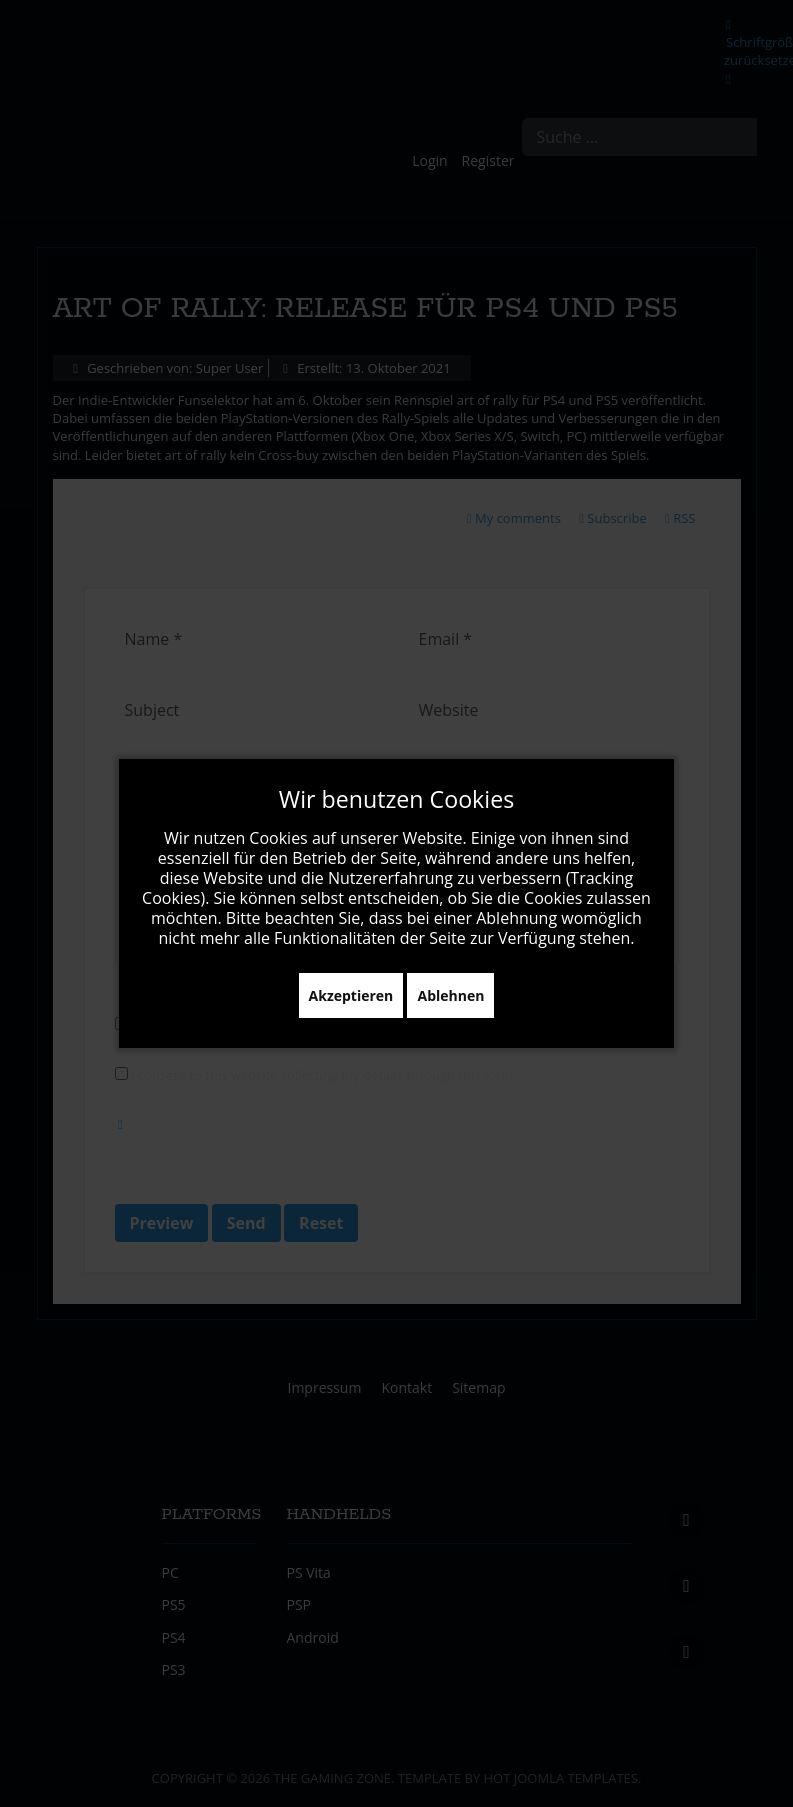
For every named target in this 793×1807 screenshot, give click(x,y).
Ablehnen (450, 995)
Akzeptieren (351, 995)
